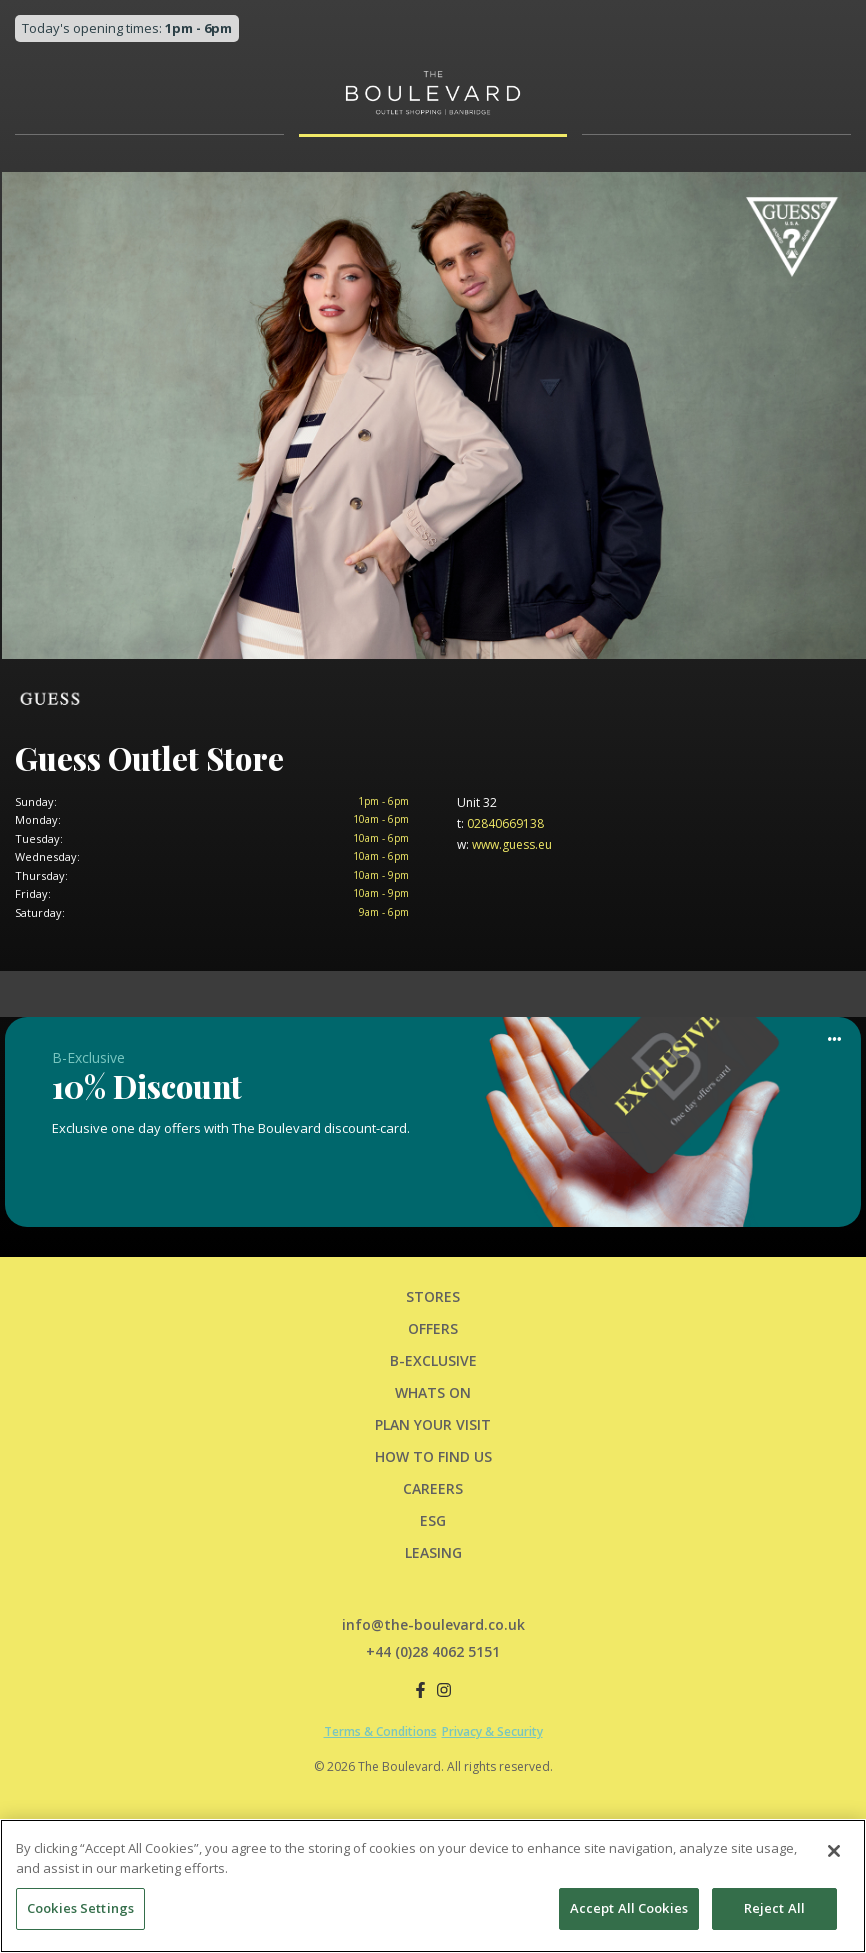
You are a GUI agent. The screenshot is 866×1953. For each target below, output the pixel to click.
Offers (433, 1328)
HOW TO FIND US (433, 1456)
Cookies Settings (80, 1908)
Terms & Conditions (380, 1731)
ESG (433, 1520)
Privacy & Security (492, 1731)
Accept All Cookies (629, 1908)
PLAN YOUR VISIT (433, 1424)
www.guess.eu (504, 844)
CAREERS (433, 1488)
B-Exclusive (433, 1360)
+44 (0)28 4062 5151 (433, 1651)
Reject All (774, 1908)
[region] (433, 1886)
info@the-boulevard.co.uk (433, 1624)
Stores (433, 1296)
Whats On (433, 1392)
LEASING (433, 1552)
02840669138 (500, 823)
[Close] (834, 1851)
